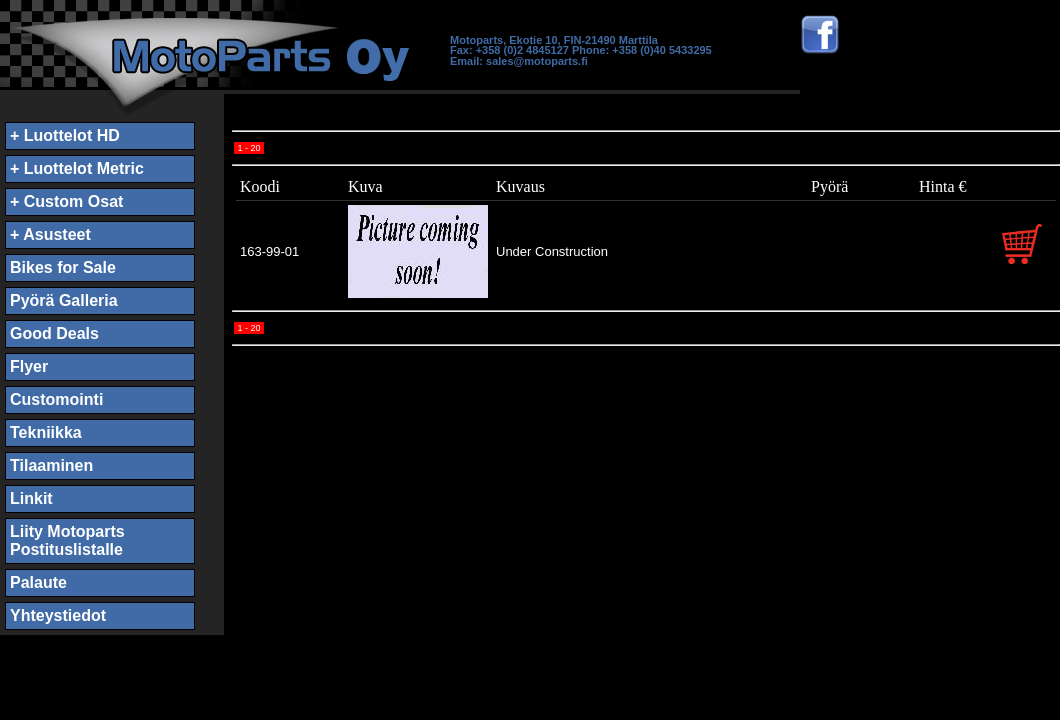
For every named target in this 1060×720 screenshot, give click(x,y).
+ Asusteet (50, 234)
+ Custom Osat (66, 201)
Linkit (31, 498)
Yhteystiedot (58, 615)
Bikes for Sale (63, 267)
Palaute (38, 582)
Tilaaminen (51, 465)
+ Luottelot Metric (77, 168)
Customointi (56, 399)
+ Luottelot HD (65, 135)
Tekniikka (46, 432)
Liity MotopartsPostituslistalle (67, 540)
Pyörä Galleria (64, 300)
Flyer (29, 366)
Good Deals (54, 333)
